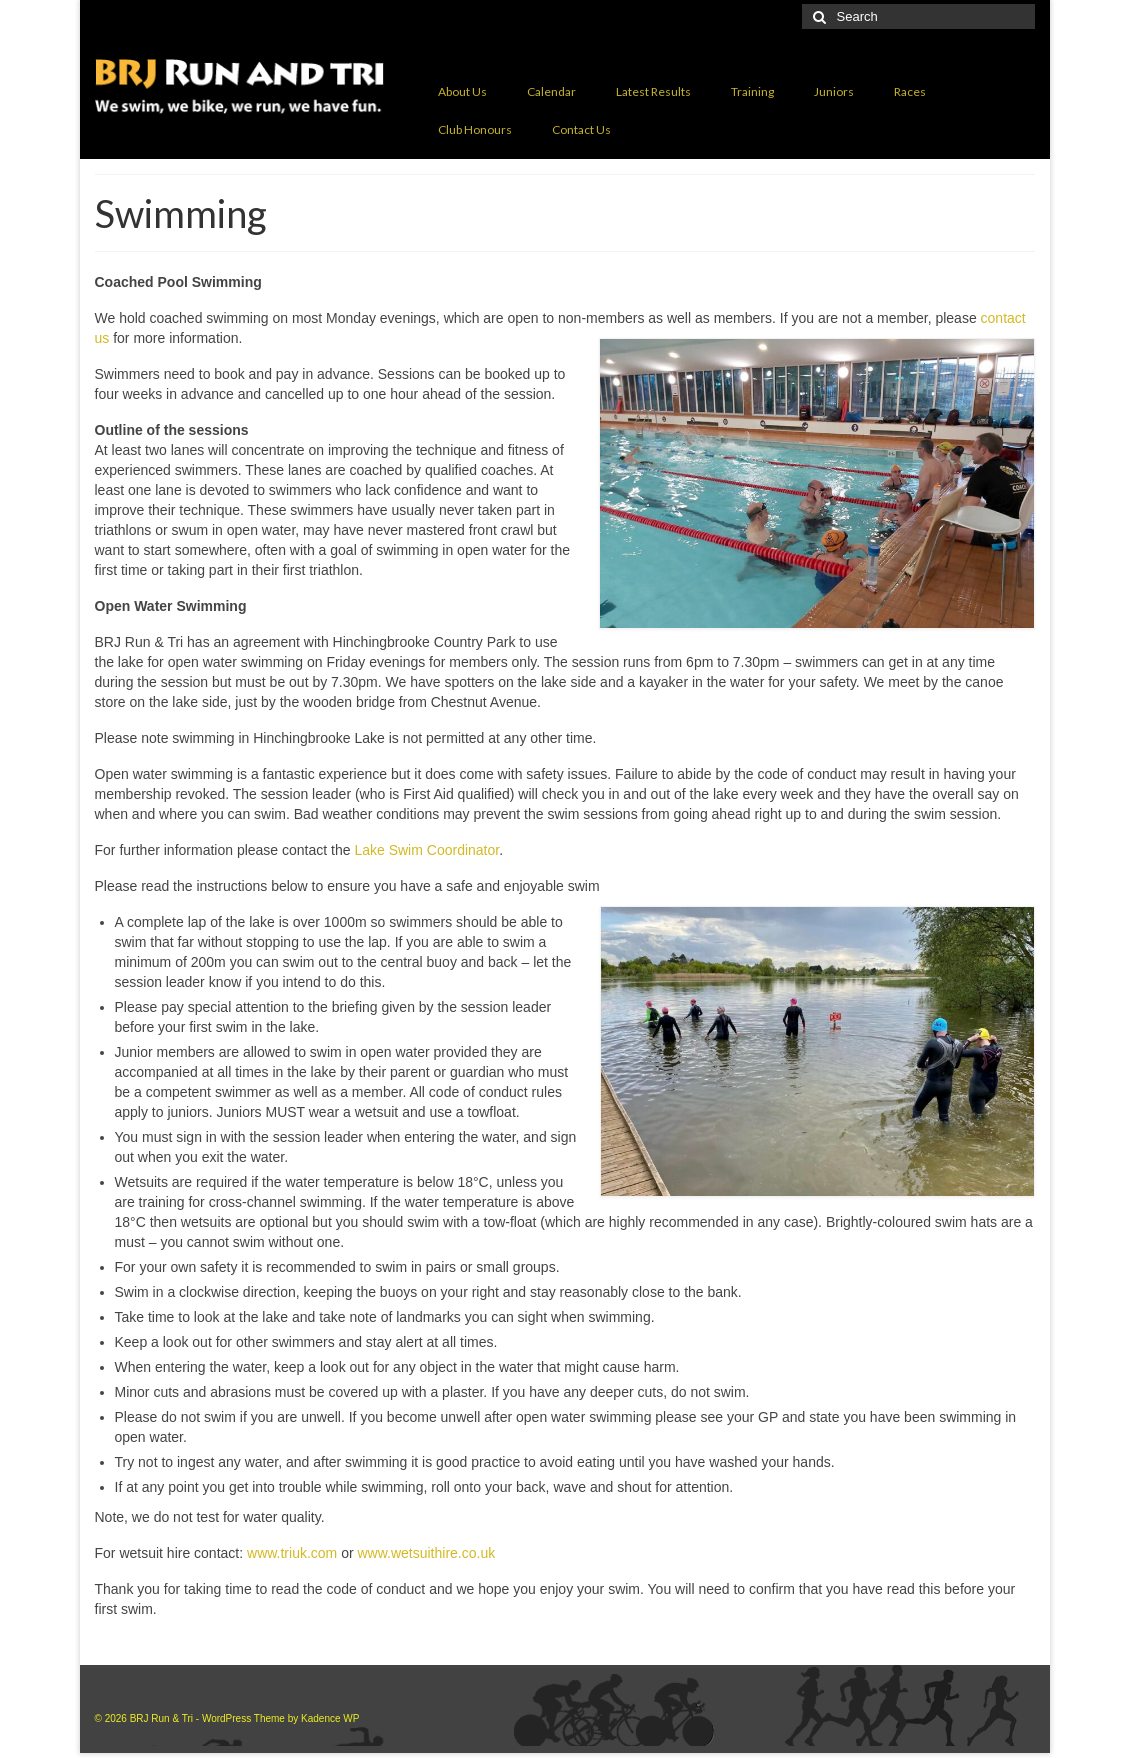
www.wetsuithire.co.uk (426, 1553)
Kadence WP (330, 1718)
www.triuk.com (292, 1553)
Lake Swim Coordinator (426, 850)
